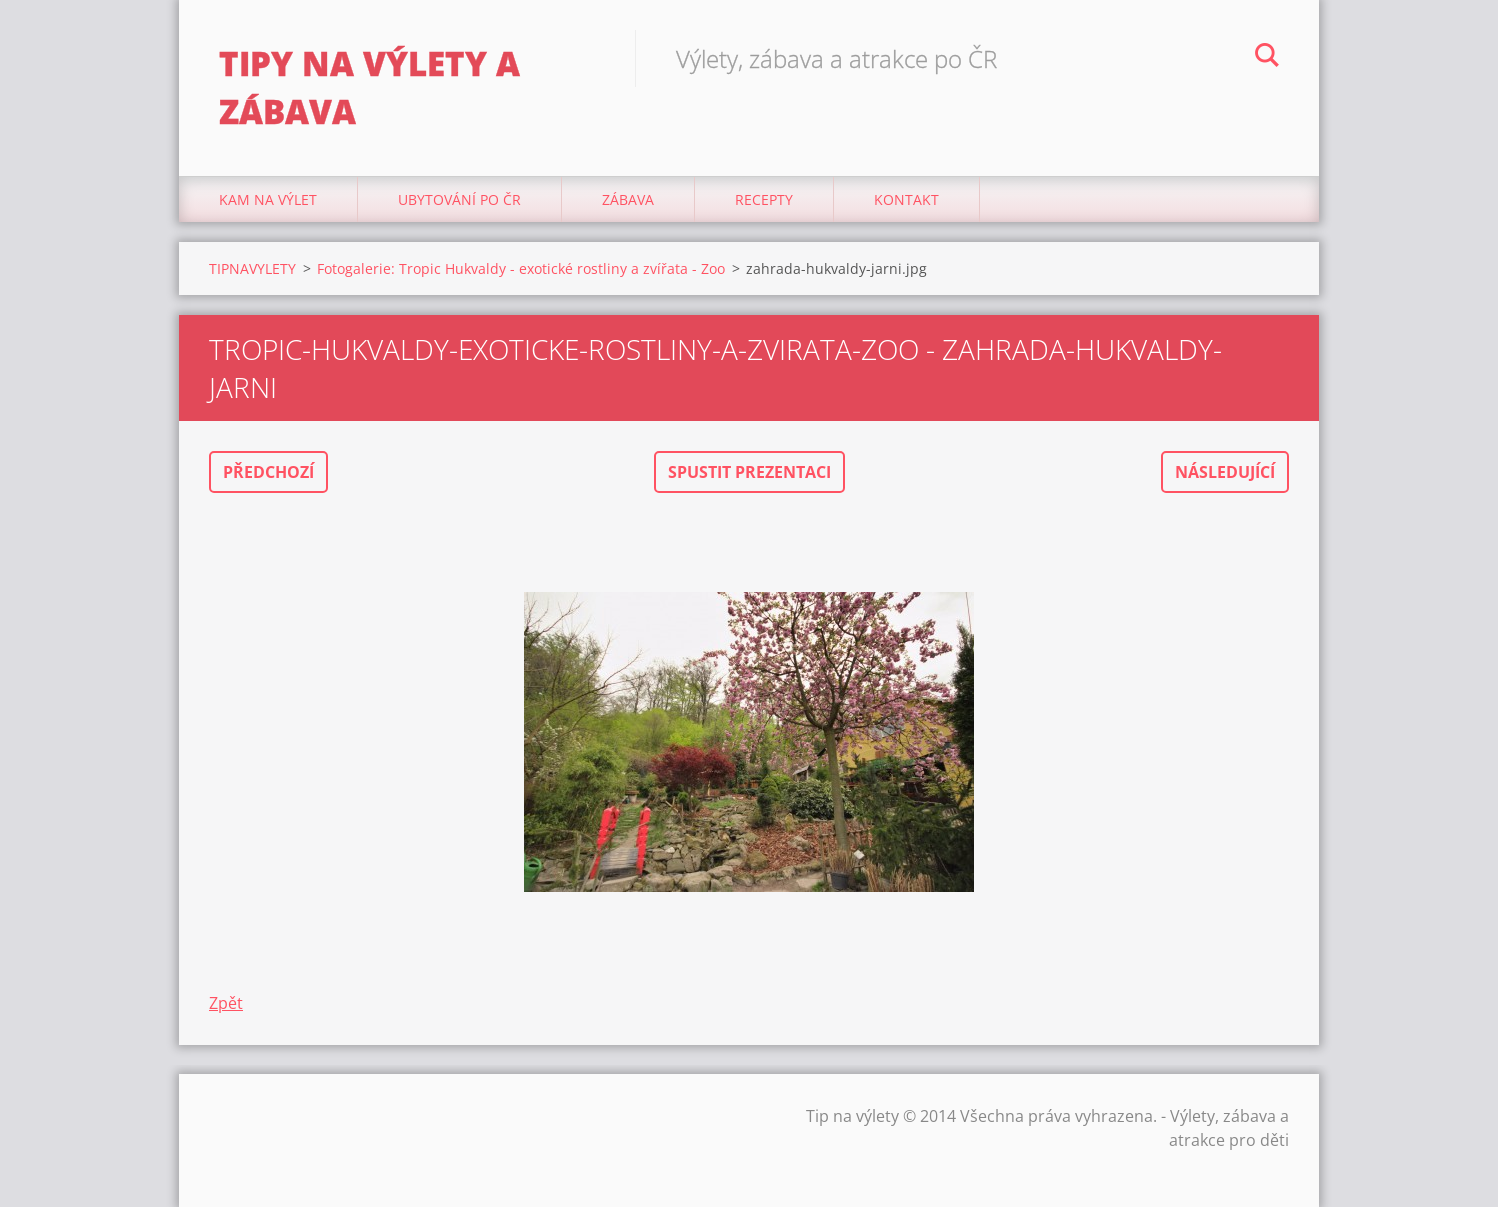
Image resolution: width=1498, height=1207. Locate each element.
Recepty (764, 199)
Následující (1225, 472)
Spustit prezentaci (749, 472)
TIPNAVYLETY (252, 268)
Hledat (1267, 58)
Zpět (226, 1003)
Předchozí (268, 472)
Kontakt (906, 199)
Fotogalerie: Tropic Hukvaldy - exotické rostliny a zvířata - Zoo (521, 268)
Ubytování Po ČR (459, 199)
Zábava (628, 199)
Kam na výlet (268, 199)
